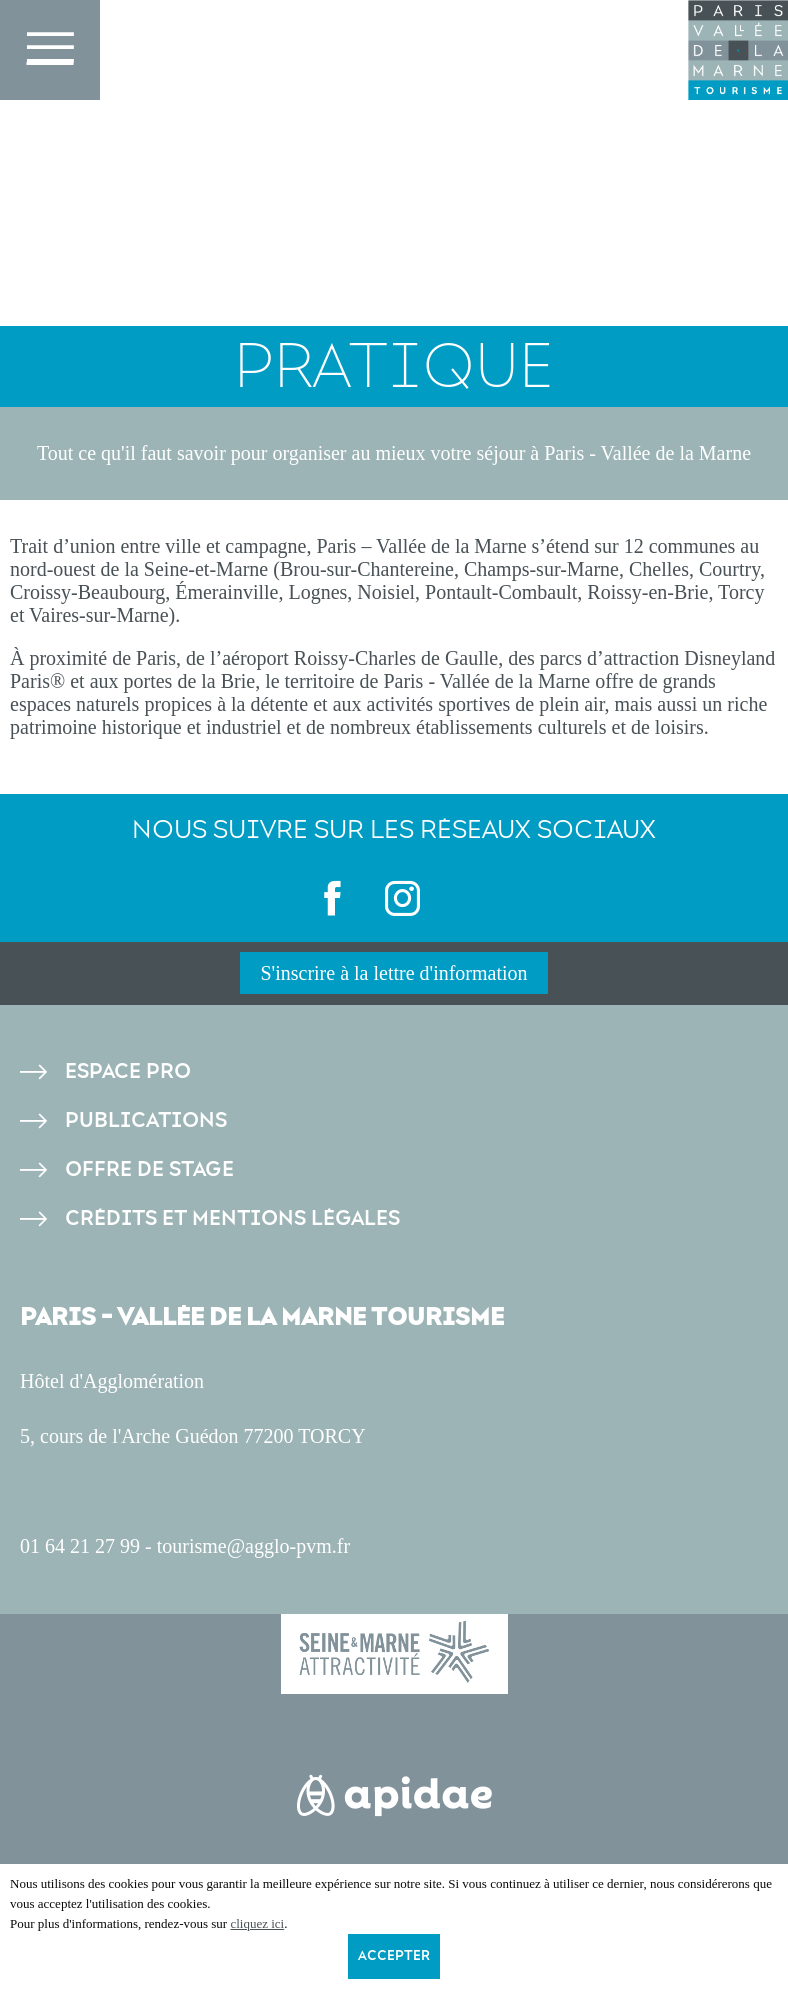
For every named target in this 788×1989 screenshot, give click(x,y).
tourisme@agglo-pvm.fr (253, 1546)
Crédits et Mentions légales (232, 1218)
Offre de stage (149, 1169)
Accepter (394, 1956)
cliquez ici (257, 1923)
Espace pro (128, 1071)
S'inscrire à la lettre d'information (393, 973)
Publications (146, 1120)
